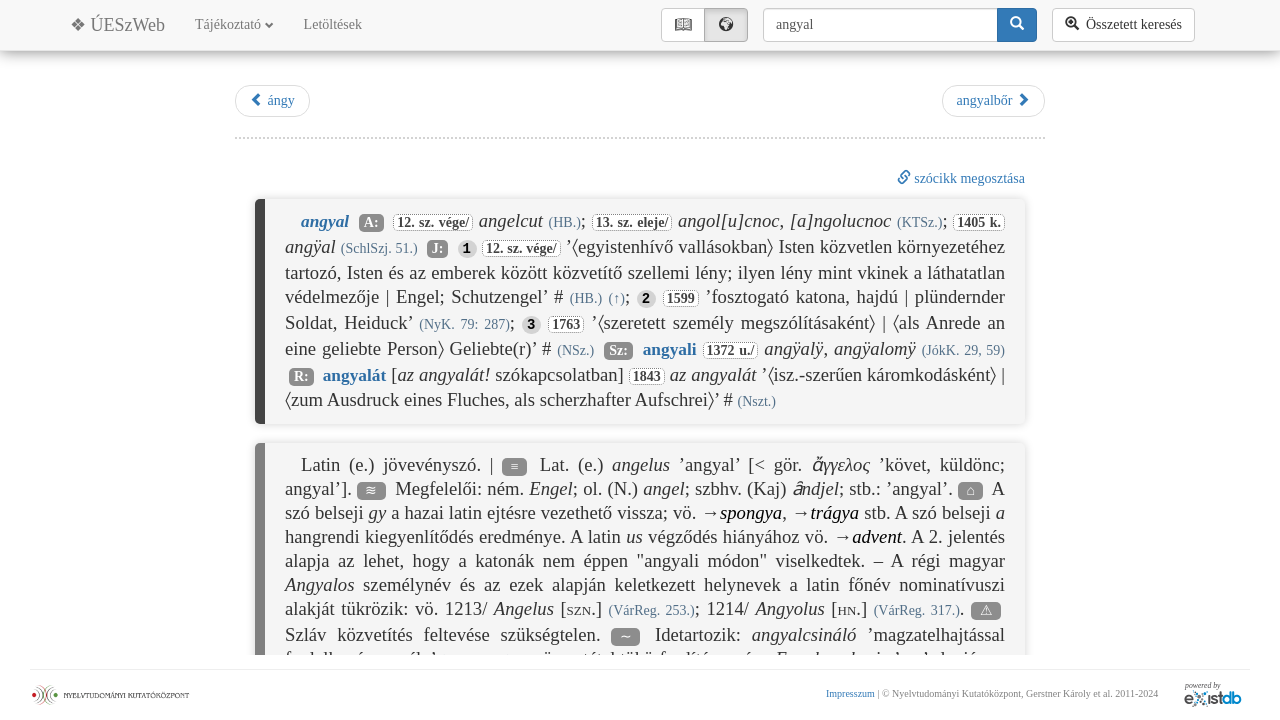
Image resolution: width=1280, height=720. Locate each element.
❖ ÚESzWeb (117, 25)
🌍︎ (726, 24)
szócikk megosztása (961, 178)
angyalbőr (993, 100)
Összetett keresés (1123, 24)
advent (877, 536)
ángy (272, 100)
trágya (834, 512)
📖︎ (683, 24)
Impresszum (850, 693)
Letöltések (333, 24)
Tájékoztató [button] (234, 24)
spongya (751, 512)
